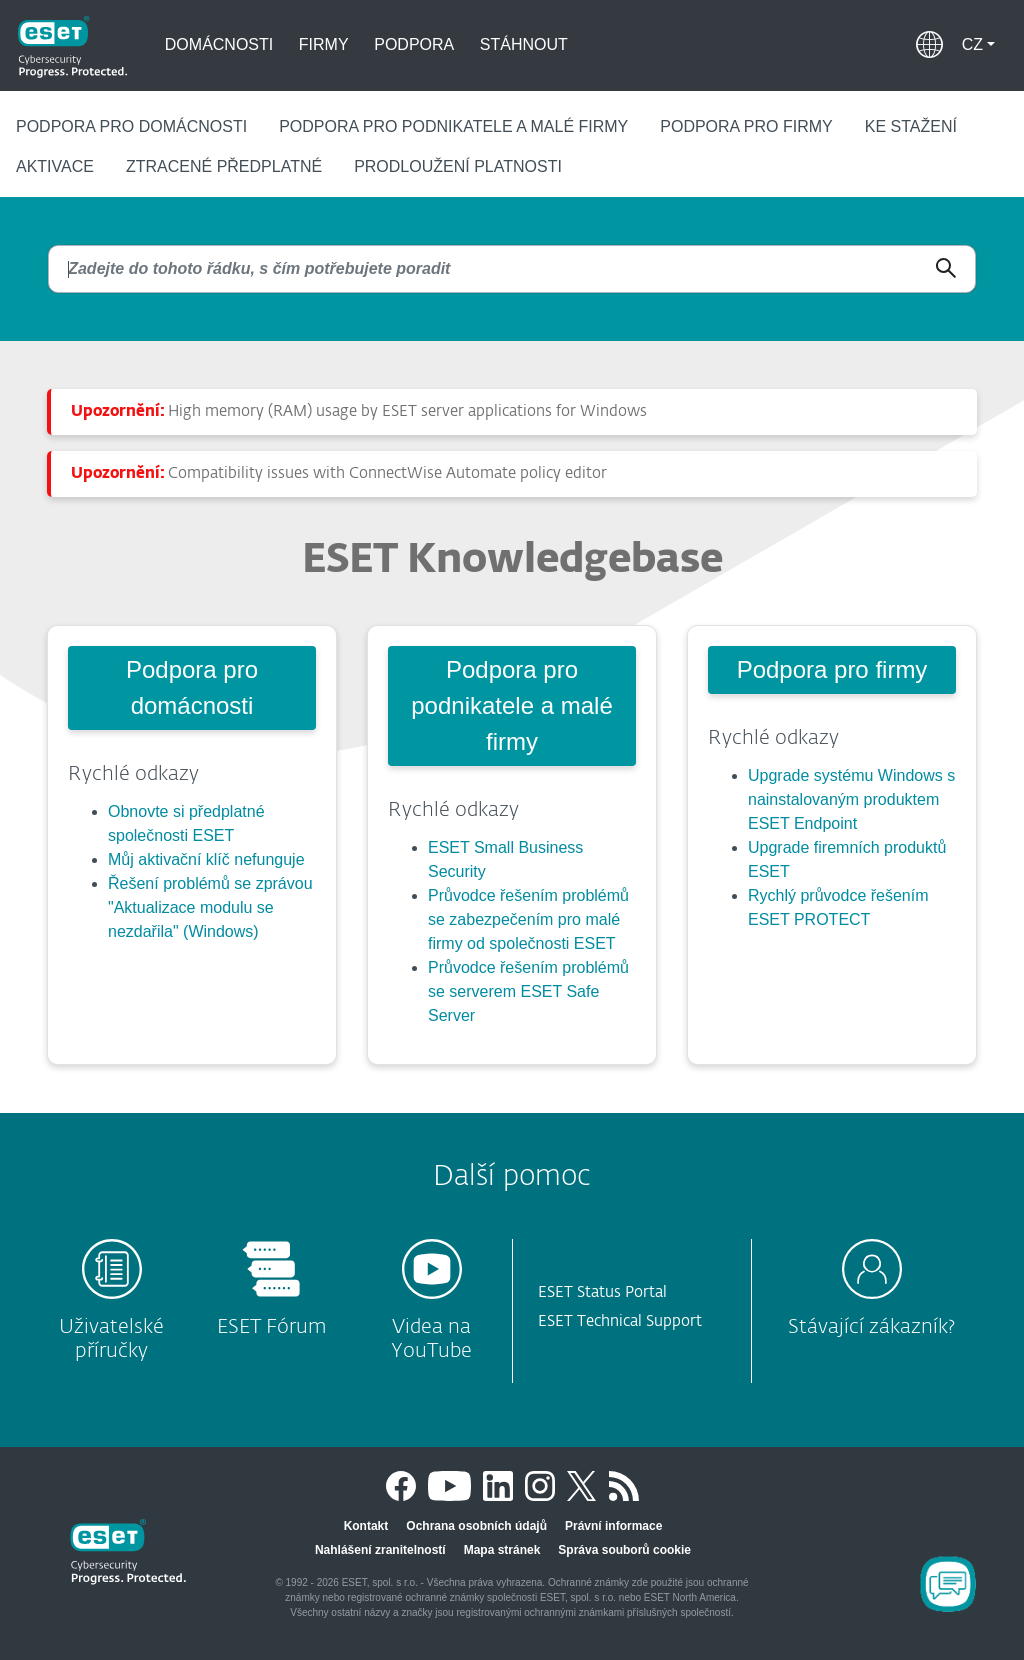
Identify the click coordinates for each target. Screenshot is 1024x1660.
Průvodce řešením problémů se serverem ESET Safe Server (528, 991)
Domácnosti (219, 44)
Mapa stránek (502, 1550)
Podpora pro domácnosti (131, 126)
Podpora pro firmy (746, 126)
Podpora (414, 44)
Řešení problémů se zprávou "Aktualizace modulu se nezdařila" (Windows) (210, 907)
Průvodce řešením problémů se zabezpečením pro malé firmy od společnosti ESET (528, 919)
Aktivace (55, 166)
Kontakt (366, 1526)
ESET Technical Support (620, 1321)
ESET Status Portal (602, 1292)
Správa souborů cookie (624, 1550)
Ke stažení (911, 126)
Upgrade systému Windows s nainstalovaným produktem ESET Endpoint (851, 799)
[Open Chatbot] (948, 1584)
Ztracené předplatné (224, 166)
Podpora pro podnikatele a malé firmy (453, 126)
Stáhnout (524, 44)
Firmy (324, 44)
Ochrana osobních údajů (476, 1526)
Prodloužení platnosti (458, 166)
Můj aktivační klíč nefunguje (206, 859)
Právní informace (613, 1526)
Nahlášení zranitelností (380, 1550)
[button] (978, 45)
